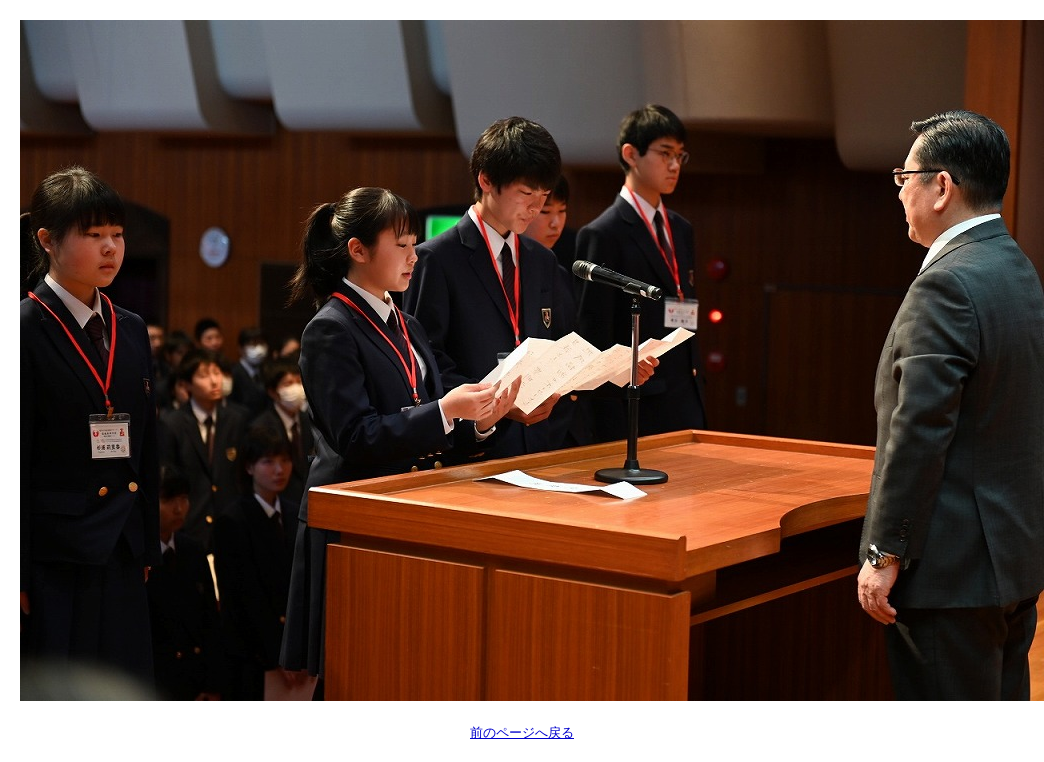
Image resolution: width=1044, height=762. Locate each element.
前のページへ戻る (522, 732)
